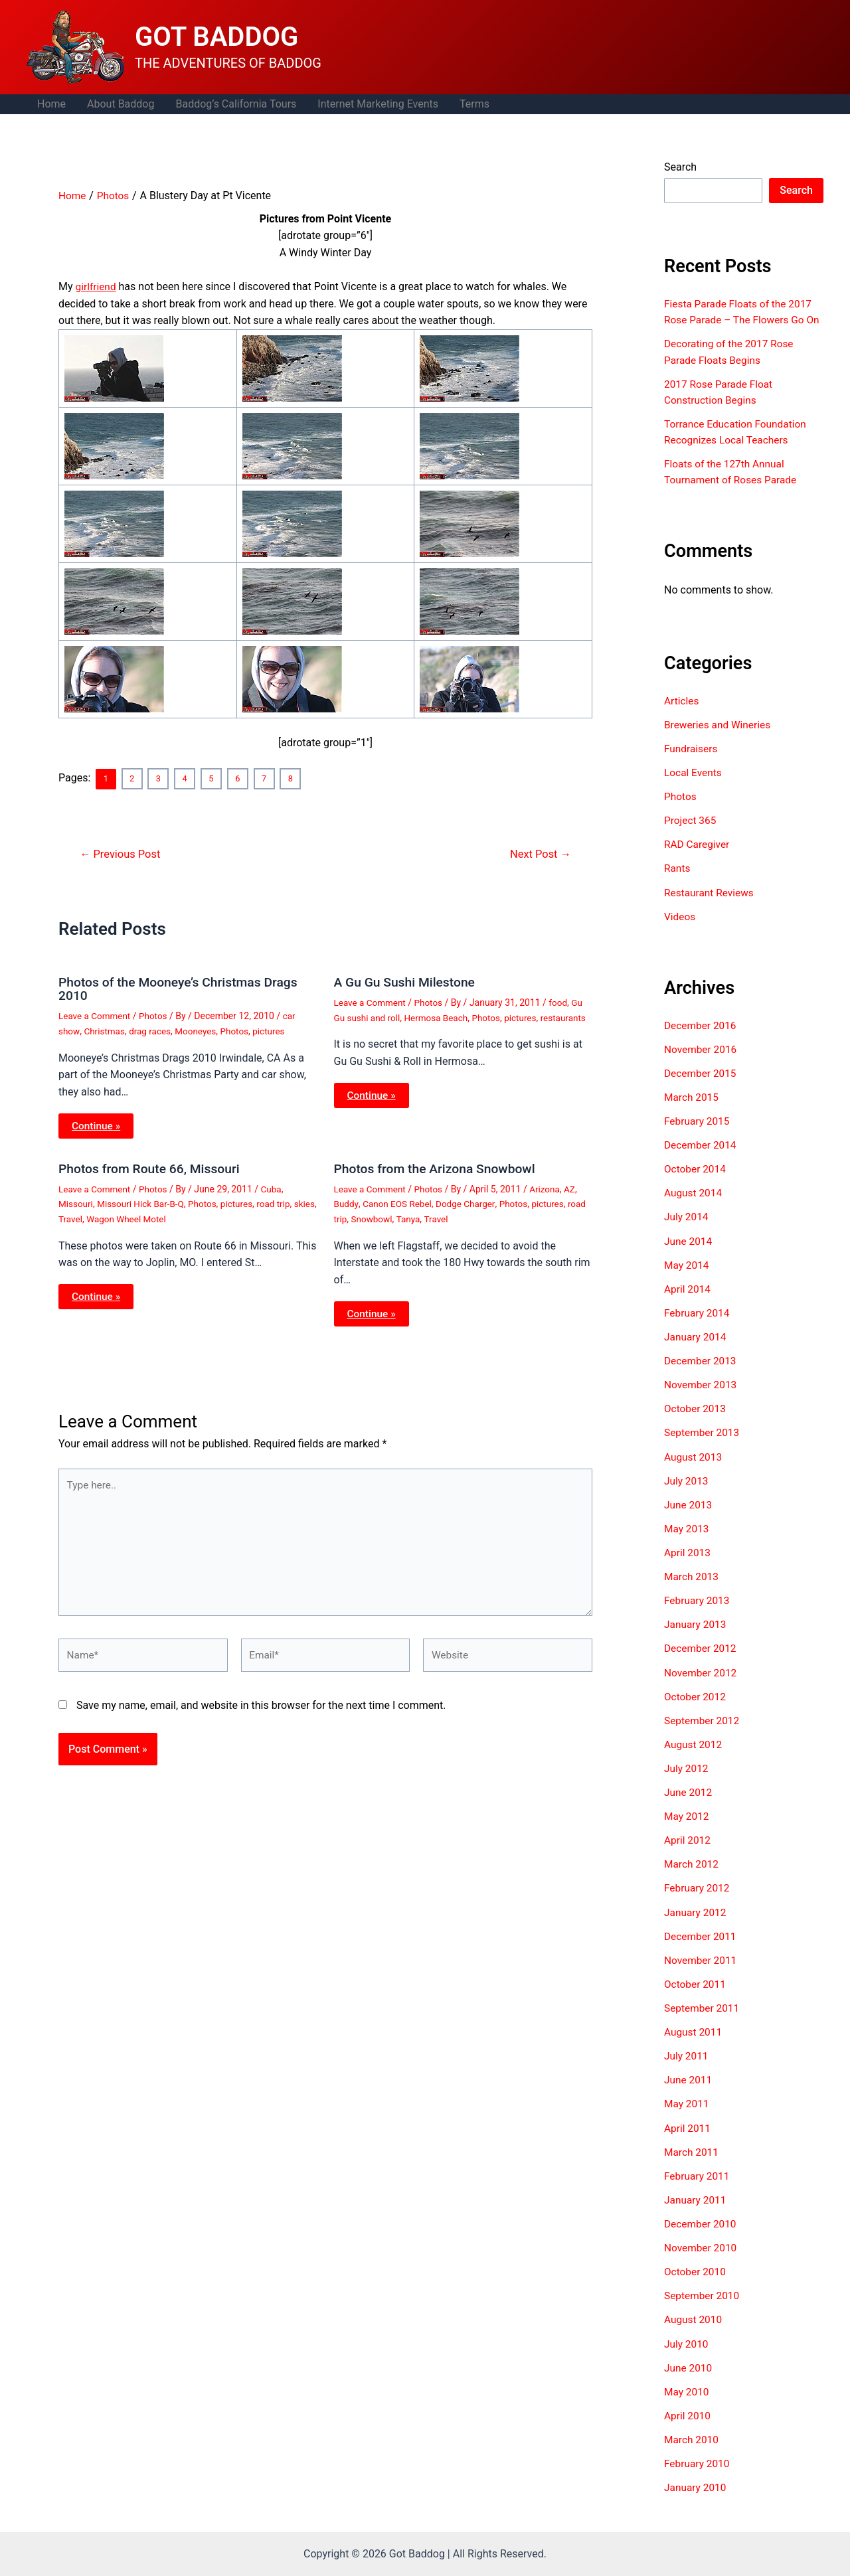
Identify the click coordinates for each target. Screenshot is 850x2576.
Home (51, 104)
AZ (575, 1187)
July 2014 (687, 1230)
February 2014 (698, 1326)
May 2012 (687, 1828)
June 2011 (689, 2091)
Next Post (538, 853)
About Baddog (120, 104)
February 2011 (698, 2186)
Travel (96, 1217)
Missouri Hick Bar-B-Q (143, 1202)
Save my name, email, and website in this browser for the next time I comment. (261, 1710)
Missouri (76, 1202)
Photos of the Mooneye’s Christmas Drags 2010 (182, 988)
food (562, 1002)
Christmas (105, 1029)
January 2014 (696, 1350)
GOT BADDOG (216, 36)
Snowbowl (394, 1217)
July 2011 (687, 2067)
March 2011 (692, 2162)
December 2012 (701, 1660)
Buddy (346, 1202)
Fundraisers (691, 764)
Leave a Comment (95, 1015)
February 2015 (698, 1135)
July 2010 (687, 2354)
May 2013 (687, 1541)
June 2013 (689, 1517)
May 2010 (687, 2401)
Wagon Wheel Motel (154, 1217)
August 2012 (694, 1756)
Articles (682, 716)
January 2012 (696, 1923)
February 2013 (698, 1613)
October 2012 (696, 1708)
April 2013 (688, 1565)
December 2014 (701, 1159)
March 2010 (692, 2449)
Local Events (694, 787)
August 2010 (694, 2330)
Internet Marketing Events (377, 104)
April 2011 (688, 2139)
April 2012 (688, 1852)
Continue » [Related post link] (97, 1124)
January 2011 (696, 2210)
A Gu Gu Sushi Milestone (407, 981)
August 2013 (694, 1469)
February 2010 (698, 2473)
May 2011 (687, 2115)
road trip (281, 1202)
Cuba (275, 1187)
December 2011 (701, 1947)
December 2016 (701, 1039)
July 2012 (687, 1780)
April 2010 (688, 2425)
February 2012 (698, 1899)
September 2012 (703, 1732)
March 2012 (692, 1876)
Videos (680, 931)
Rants (677, 883)
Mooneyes (200, 1029)
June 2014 (689, 1254)
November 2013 (701, 1398)
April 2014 (688, 1302)
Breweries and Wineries (719, 740)
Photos (156, 1015)
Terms (474, 104)
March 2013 (692, 1589)
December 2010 (701, 2234)
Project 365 (691, 835)
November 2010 (701, 2258)
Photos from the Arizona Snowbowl (438, 1167)
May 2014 (687, 1278)
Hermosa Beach (439, 1016)
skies (69, 1217)
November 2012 (701, 1684)
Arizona (548, 1187)
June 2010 (689, 2378)
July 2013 (687, 1493)
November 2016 (701, 1063)
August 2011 (694, 2043)
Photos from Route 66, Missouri (152, 1167)
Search (680, 167)
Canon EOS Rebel (399, 1202)
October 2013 (696, 1421)
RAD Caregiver (698, 859)
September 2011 (703, 2019)
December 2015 (701, 1087)
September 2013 (703, 1445)
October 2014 (696, 1182)
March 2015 (692, 1111)
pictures (275, 1029)
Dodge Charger (469, 1202)
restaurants (357, 1031)
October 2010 (696, 2282)
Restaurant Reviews (710, 907)
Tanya (431, 1217)
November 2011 (701, 1971)
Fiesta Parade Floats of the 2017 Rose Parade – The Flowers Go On (740, 319)
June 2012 (689, 1804)
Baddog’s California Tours (235, 104)
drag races (152, 1029)
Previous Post (122, 853)
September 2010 (703, 2306)
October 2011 (696, 1995)
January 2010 (696, 2497)
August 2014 (694, 1206)
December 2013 (701, 1374)
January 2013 (696, 1637)
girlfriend (97, 286)
